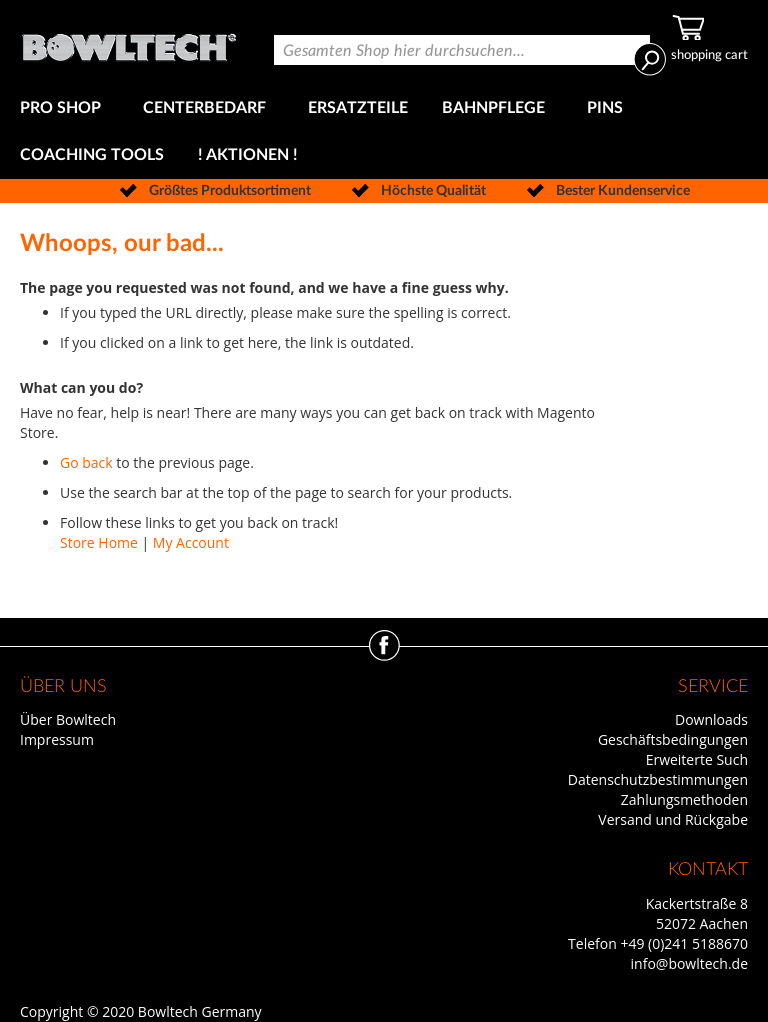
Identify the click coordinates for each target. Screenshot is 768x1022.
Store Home (99, 542)
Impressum (57, 739)
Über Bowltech (68, 719)
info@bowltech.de (689, 963)
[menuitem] (64, 108)
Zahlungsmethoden (684, 799)
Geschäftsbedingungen (673, 739)
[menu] (384, 132)
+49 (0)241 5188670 (684, 943)
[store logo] (129, 42)
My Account (191, 542)
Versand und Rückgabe (673, 819)
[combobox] (462, 50)
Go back (86, 462)
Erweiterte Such (697, 759)
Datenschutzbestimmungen (658, 779)
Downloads (711, 719)
